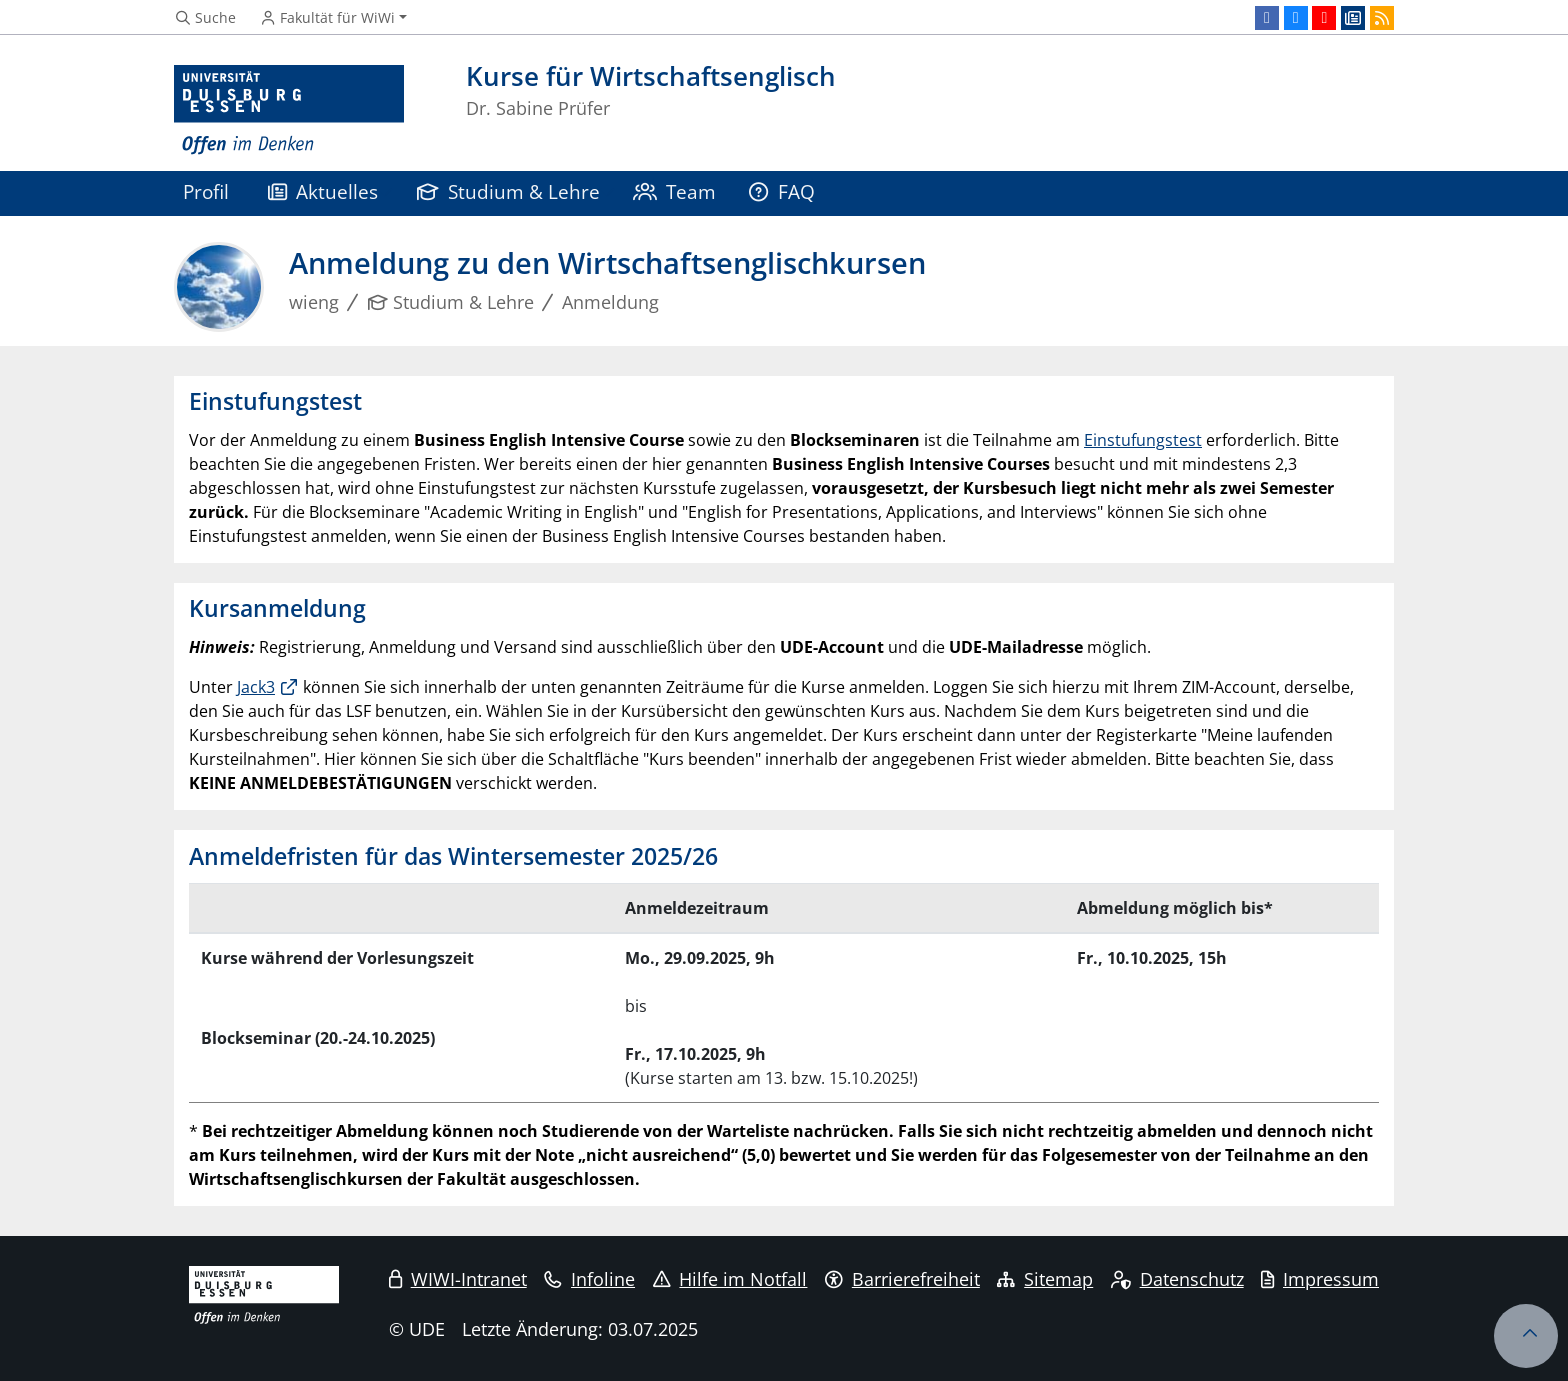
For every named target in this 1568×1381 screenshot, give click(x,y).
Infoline (589, 1279)
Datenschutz (1177, 1279)
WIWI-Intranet (458, 1279)
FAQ (782, 191)
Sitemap (1045, 1279)
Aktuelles (323, 191)
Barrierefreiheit (902, 1279)
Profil (206, 191)
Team (675, 191)
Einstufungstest (1143, 440)
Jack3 (256, 687)
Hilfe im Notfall (730, 1279)
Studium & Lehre (509, 191)
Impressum (1320, 1279)
